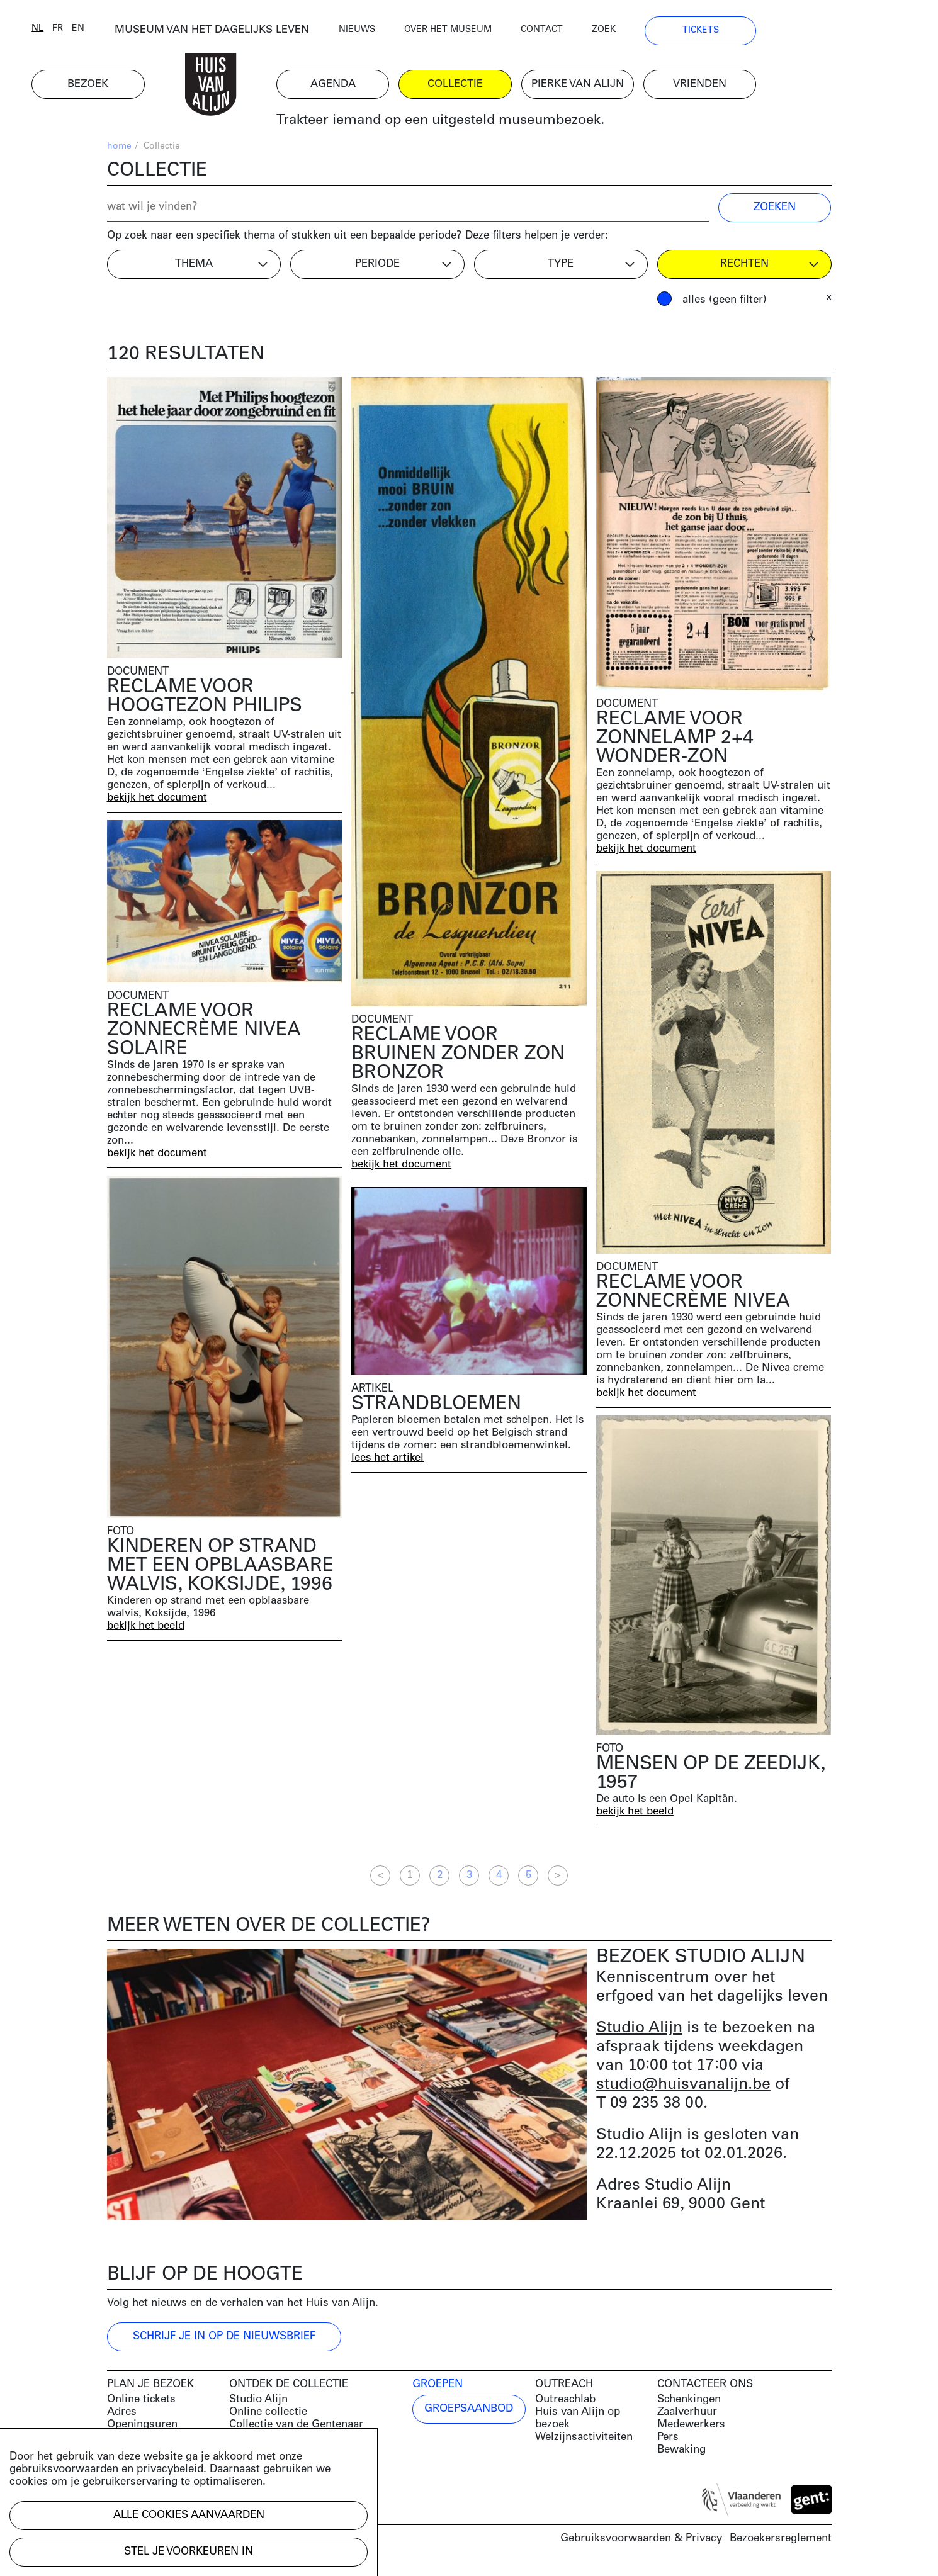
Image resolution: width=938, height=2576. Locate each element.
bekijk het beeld (146, 1630)
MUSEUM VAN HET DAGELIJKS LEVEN (286, 34)
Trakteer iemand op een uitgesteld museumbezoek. (515, 125)
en (153, 33)
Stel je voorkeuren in (188, 2551)
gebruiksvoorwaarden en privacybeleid (106, 2469)
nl (113, 33)
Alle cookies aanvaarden (188, 2515)
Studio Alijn (639, 2032)
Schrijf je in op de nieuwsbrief (224, 2341)
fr (133, 33)
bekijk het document (158, 802)
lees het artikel (388, 1462)
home (119, 151)
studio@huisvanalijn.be (683, 2089)
